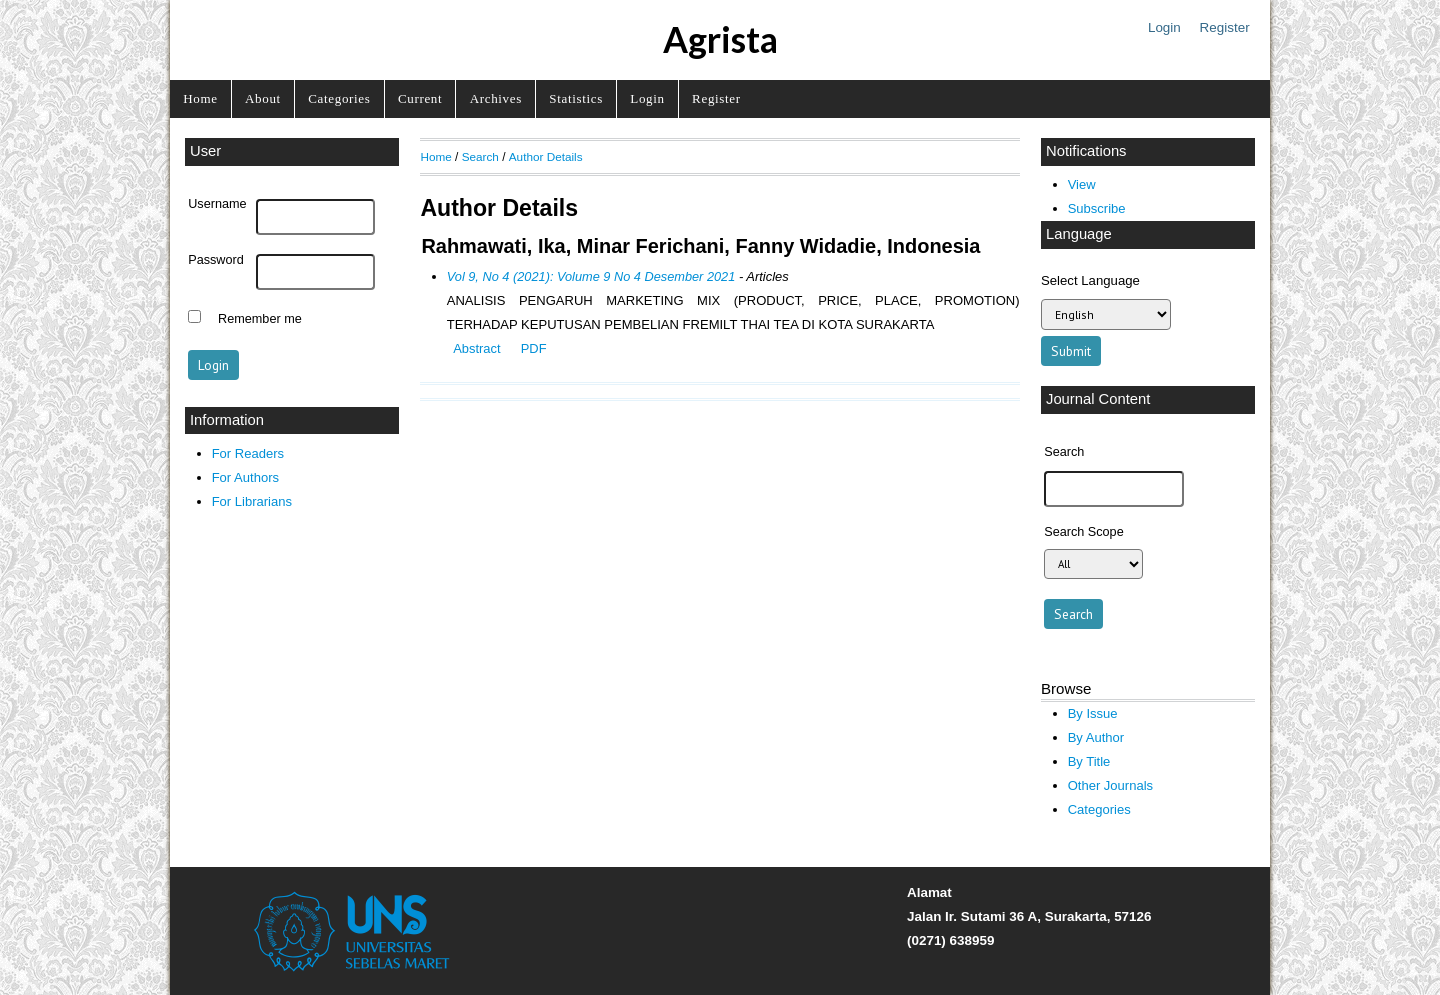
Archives (496, 98)
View (1082, 184)
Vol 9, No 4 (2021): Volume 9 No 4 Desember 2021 (591, 276)
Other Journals (1110, 785)
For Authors (245, 477)
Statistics (576, 98)
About (263, 98)
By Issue (1093, 713)
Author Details (546, 156)
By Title (1089, 761)
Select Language (1090, 280)
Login (1164, 27)
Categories (339, 98)
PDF (534, 348)
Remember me (260, 319)
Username (217, 204)
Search (480, 156)
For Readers (248, 453)
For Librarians (252, 501)
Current (420, 98)
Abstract (476, 348)
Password (216, 260)
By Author (1096, 737)
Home (200, 98)
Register (1225, 27)
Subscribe (1097, 208)
